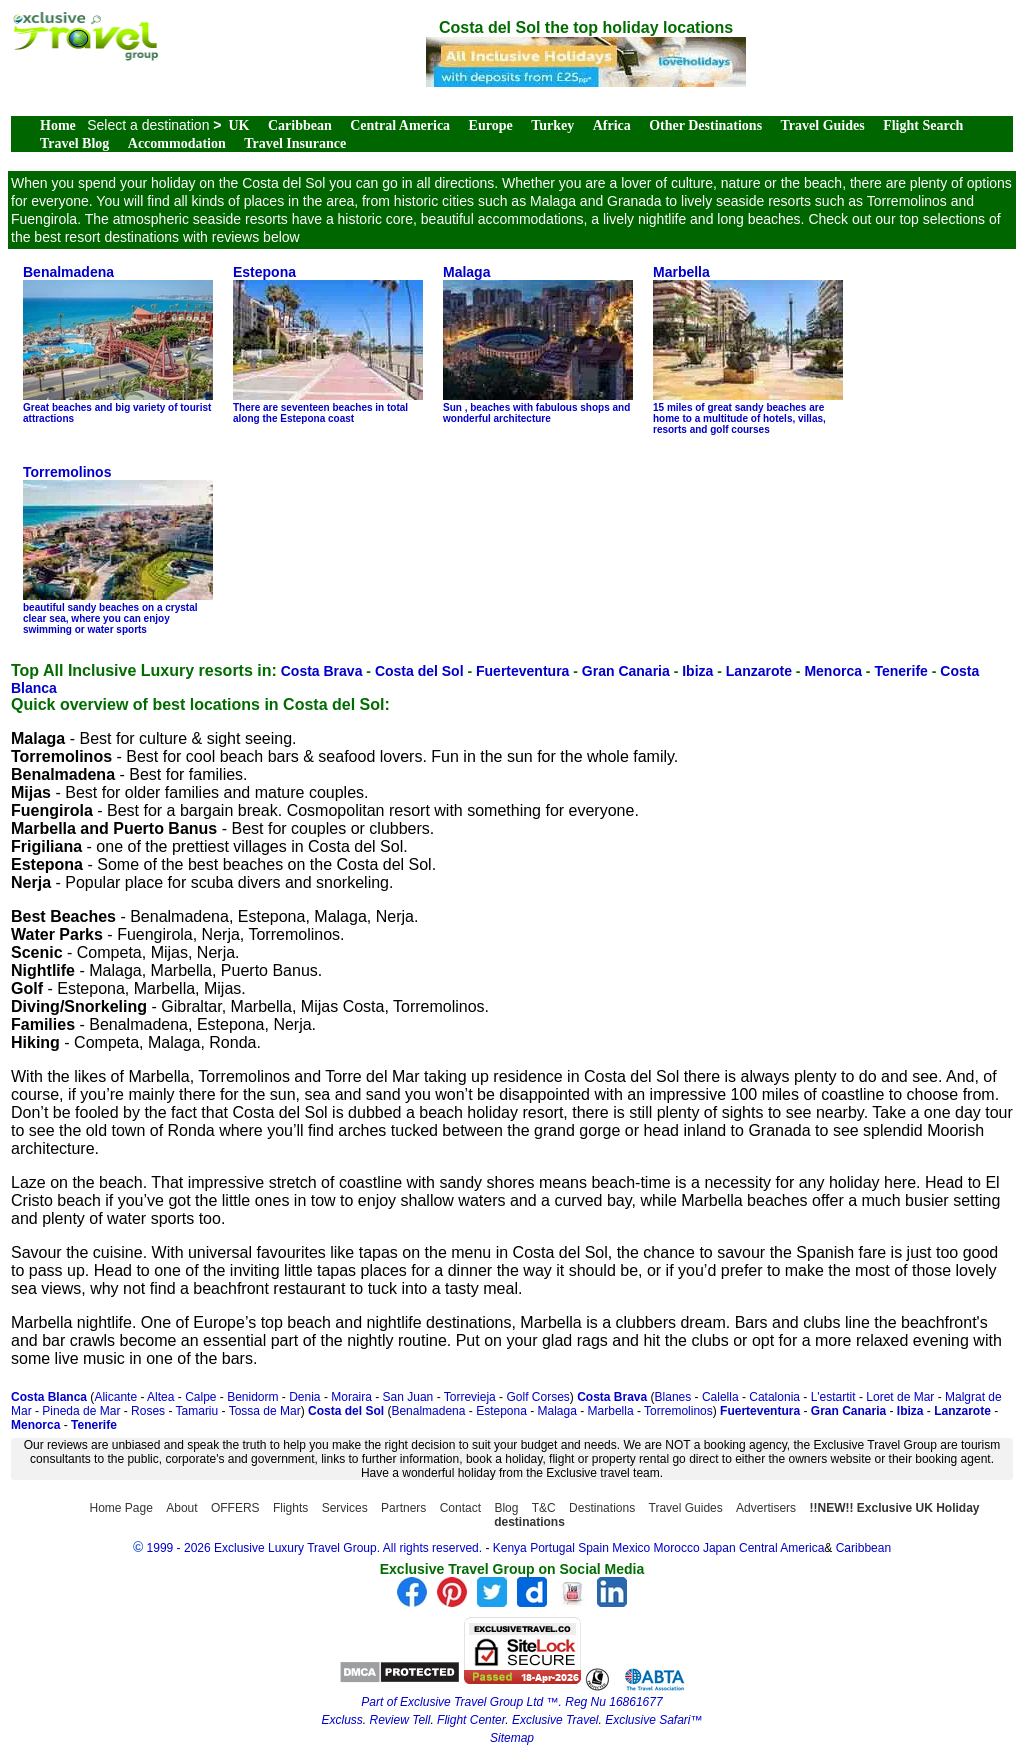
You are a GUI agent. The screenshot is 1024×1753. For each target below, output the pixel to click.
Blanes (673, 1397)
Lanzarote (759, 671)
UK (239, 125)
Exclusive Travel (555, 1720)
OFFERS (235, 1508)
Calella (720, 1397)
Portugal (554, 1548)
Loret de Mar (900, 1397)
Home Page (121, 1508)
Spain (593, 1548)
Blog (506, 1508)
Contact (460, 1508)
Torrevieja (470, 1397)
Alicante (115, 1397)
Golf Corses (537, 1397)
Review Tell (399, 1720)
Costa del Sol (419, 671)
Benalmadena (428, 1411)
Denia (304, 1397)
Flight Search (923, 125)
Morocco (677, 1548)
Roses (148, 1411)
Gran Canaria (626, 671)
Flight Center (471, 1720)
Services (345, 1508)
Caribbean (300, 125)
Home (58, 125)
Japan (719, 1548)
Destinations (602, 1508)
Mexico (631, 1548)
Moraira (351, 1397)
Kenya (510, 1548)
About (181, 1508)
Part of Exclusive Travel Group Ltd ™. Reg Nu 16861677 (511, 1702)
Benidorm (252, 1397)
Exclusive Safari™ (653, 1720)
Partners (403, 1508)
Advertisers (766, 1508)
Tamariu (197, 1411)
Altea (160, 1397)
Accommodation (177, 143)
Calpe (200, 1397)
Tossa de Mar (265, 1411)
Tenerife (900, 671)
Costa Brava (322, 671)
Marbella (611, 1411)
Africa (612, 125)
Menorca (833, 671)
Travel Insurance (295, 143)
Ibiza (697, 671)
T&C (544, 1508)
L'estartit (833, 1397)
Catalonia (774, 1397)
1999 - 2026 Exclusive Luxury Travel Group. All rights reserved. (315, 1548)
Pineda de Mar (81, 1411)
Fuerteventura (522, 671)
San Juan (408, 1397)
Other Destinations (705, 125)
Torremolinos (678, 1411)
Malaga (557, 1411)
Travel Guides (823, 125)
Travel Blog (74, 143)
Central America (400, 125)
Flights (290, 1508)
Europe (491, 125)
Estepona (501, 1411)
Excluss (341, 1720)
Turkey (552, 125)
